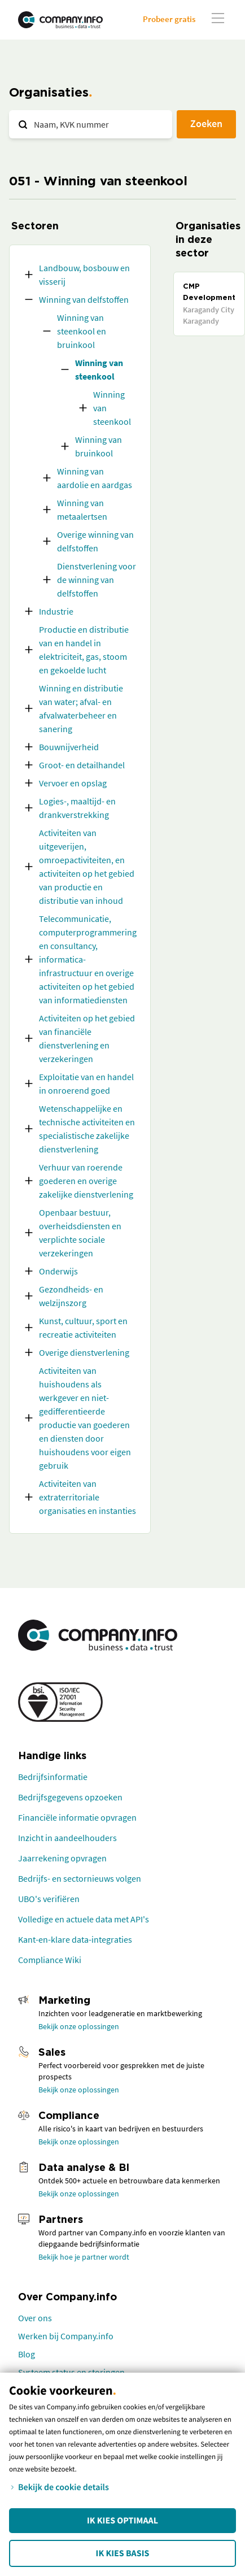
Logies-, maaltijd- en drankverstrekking (77, 807)
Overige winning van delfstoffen (95, 541)
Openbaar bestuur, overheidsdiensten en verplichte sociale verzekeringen (80, 1233)
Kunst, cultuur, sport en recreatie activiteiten (83, 1327)
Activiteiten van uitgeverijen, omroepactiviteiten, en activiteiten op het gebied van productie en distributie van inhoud (86, 866)
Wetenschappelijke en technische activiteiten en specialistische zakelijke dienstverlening (87, 1129)
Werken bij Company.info (65, 2336)
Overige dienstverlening (84, 1352)
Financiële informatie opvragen (77, 1817)
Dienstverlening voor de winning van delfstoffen (96, 579)
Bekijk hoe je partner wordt (83, 2257)
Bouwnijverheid (69, 746)
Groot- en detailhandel (82, 765)
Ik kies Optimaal (122, 2520)
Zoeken (206, 123)
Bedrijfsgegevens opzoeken (70, 1797)
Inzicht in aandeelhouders (67, 1837)
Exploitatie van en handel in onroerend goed (86, 1083)
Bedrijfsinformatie (53, 1776)
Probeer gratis (169, 19)
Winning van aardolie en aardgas (94, 477)
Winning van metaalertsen (82, 509)
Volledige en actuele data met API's (83, 1919)
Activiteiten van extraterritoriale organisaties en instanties (87, 1497)
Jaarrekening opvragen (62, 1858)
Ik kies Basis (123, 2553)
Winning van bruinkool (98, 446)
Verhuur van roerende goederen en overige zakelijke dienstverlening (86, 1180)
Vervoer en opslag (73, 783)
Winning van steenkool (99, 369)
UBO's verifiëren (49, 1898)
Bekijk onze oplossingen (78, 2026)
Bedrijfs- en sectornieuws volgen (79, 1878)
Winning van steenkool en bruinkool (81, 331)
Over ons (35, 2317)
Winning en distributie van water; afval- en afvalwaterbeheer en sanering (81, 708)
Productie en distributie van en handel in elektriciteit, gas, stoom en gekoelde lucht (84, 650)
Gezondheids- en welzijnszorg (71, 1295)
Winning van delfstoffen (84, 299)
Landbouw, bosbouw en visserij (84, 274)
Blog (26, 2354)
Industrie (56, 611)
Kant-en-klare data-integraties (75, 1939)
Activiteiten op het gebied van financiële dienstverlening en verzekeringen (87, 1038)
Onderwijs (58, 1271)
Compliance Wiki (49, 1959)
